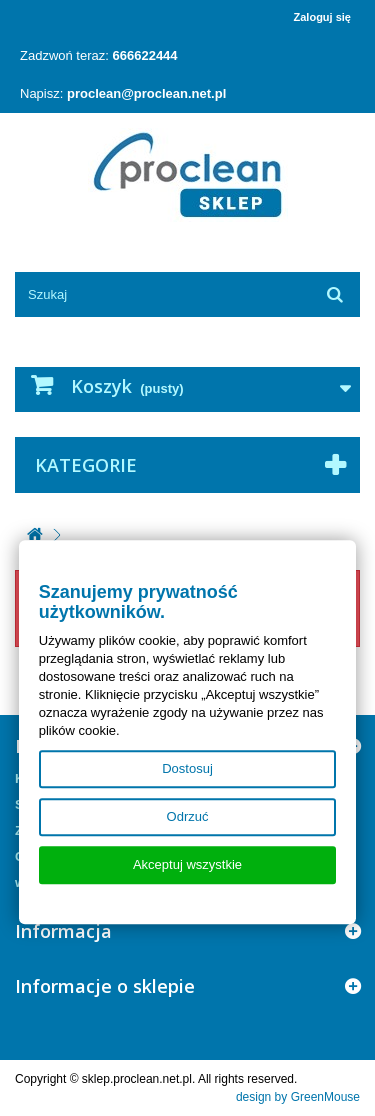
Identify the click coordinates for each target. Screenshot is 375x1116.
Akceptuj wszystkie (187, 864)
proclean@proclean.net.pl (146, 93)
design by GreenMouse (298, 1097)
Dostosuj (187, 768)
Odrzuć (188, 816)
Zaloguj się (322, 17)
